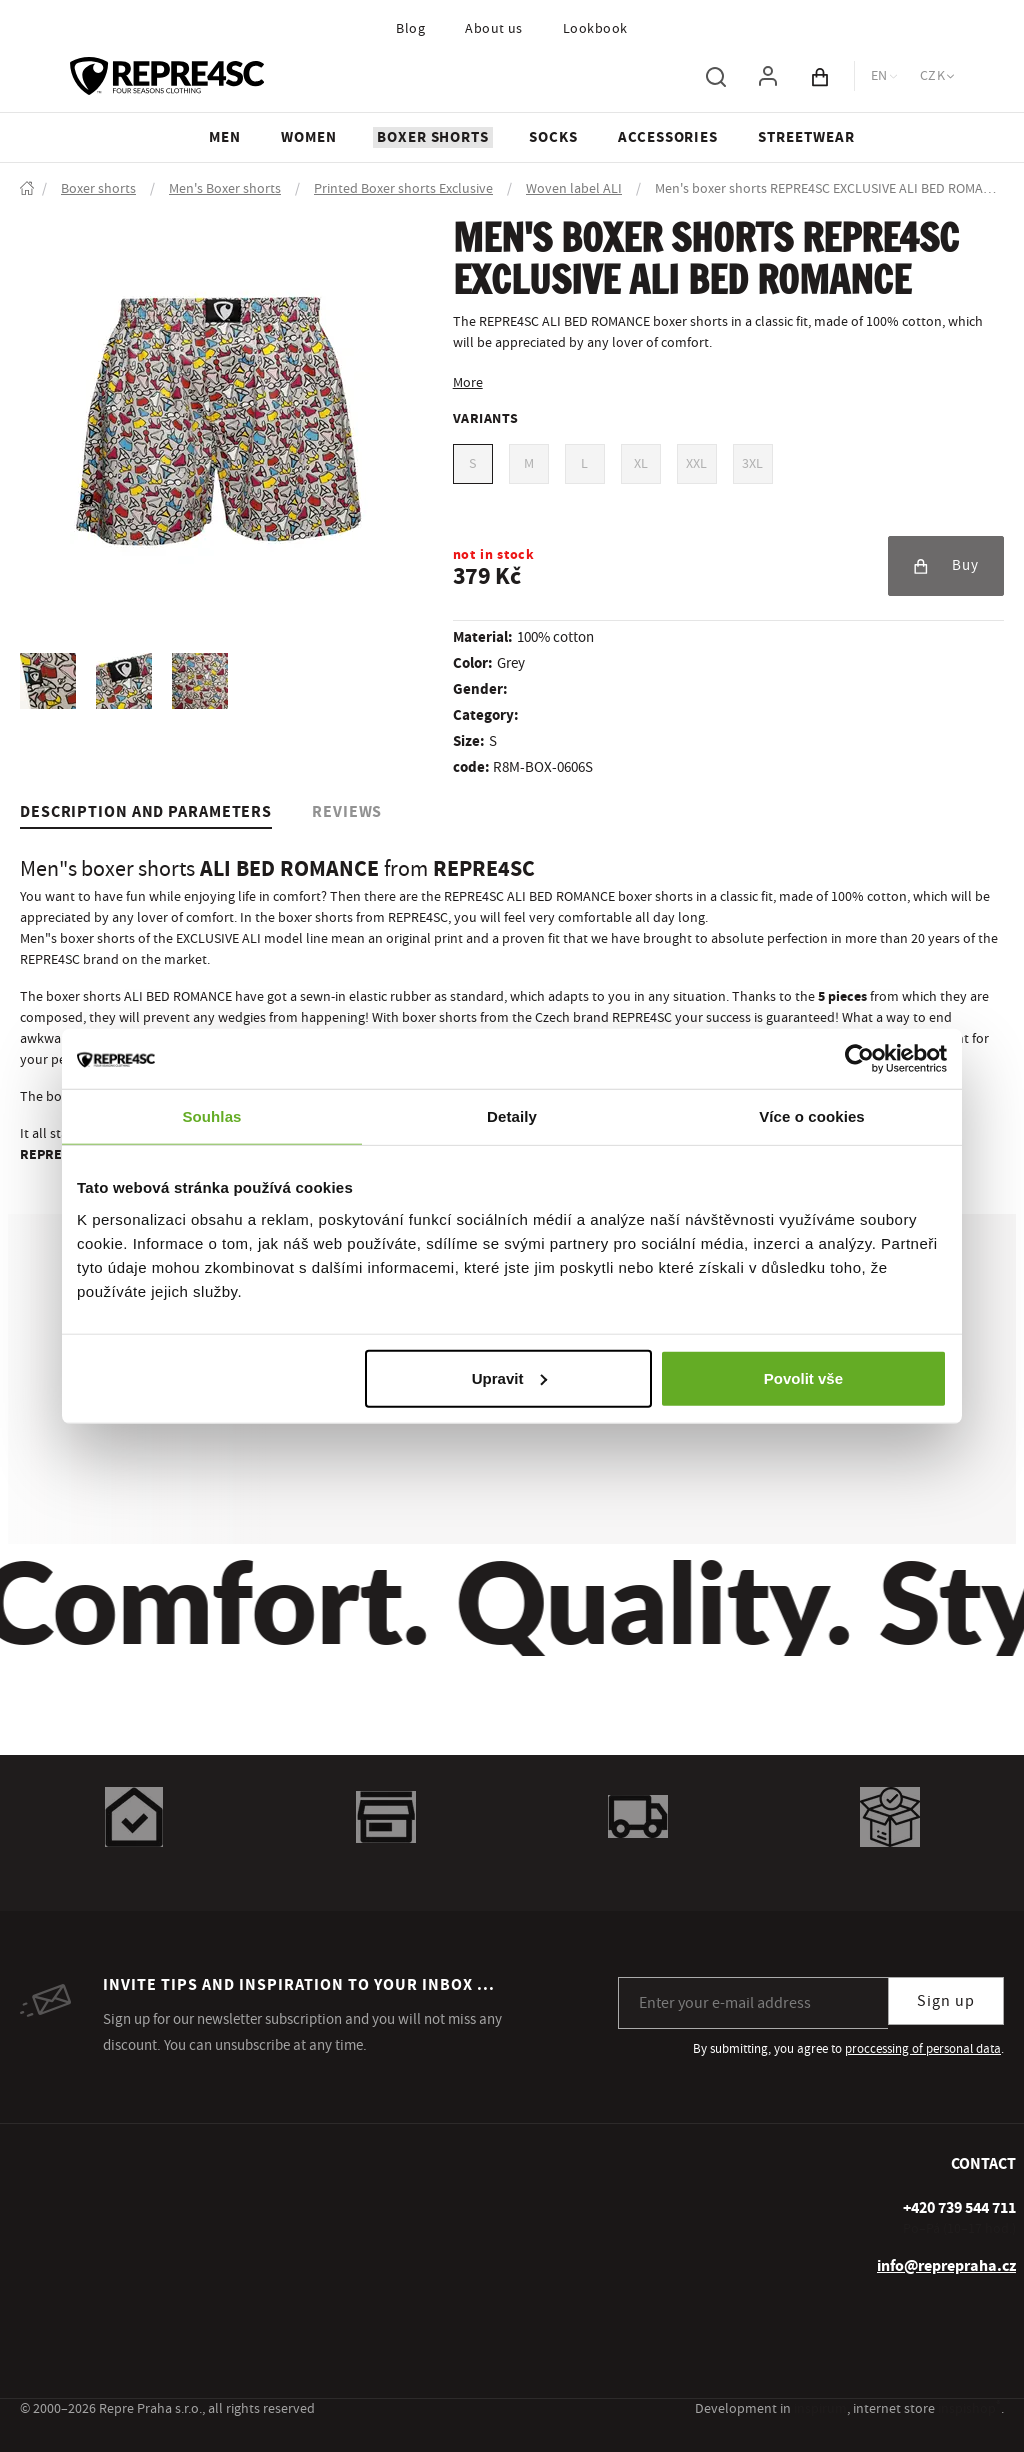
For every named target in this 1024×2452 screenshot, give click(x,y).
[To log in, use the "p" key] (768, 76)
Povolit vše (803, 1377)
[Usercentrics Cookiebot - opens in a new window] (859, 1059)
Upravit (510, 1377)
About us (494, 29)
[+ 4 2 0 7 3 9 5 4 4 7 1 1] (959, 2208)
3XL (752, 464)
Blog (410, 29)
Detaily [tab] (512, 1116)
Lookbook (595, 29)
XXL (696, 464)
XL (641, 464)
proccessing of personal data (923, 2049)
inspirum (820, 2409)
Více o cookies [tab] (812, 1116)
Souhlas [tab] (211, 1116)
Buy (946, 565)
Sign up (946, 2001)
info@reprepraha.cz (946, 2266)
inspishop (969, 2409)
